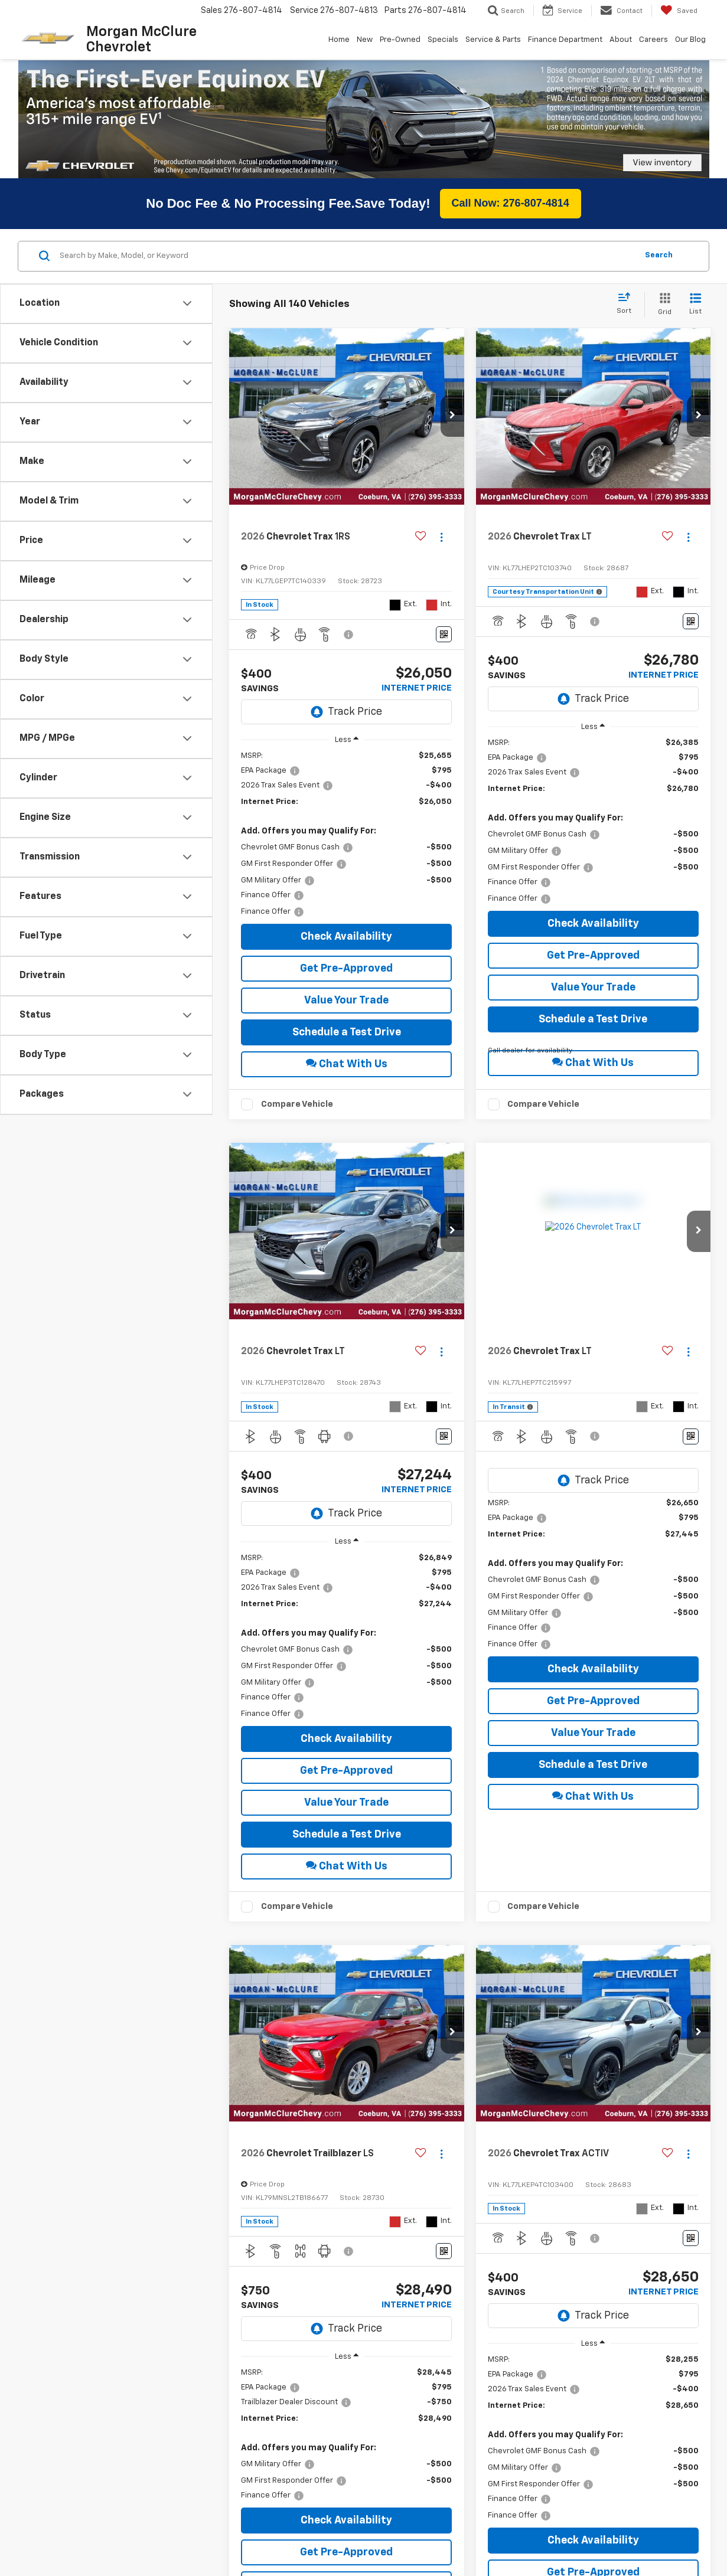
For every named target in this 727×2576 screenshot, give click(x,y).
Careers (653, 40)
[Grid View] (662, 277)
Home (339, 40)
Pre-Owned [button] (400, 40)
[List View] (695, 277)
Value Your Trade (346, 973)
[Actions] (441, 509)
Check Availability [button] (346, 909)
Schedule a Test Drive (346, 1005)
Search (659, 228)
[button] (452, 389)
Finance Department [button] (565, 40)
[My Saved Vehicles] (678, 11)
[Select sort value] (627, 277)
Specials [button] (443, 40)
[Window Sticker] (444, 607)
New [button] (365, 40)
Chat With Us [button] (346, 1036)
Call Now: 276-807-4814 (510, 176)
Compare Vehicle (297, 1077)
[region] (346, 807)
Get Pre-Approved (346, 941)
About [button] (620, 40)
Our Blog (690, 40)
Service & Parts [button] (493, 40)
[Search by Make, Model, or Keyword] (346, 229)
